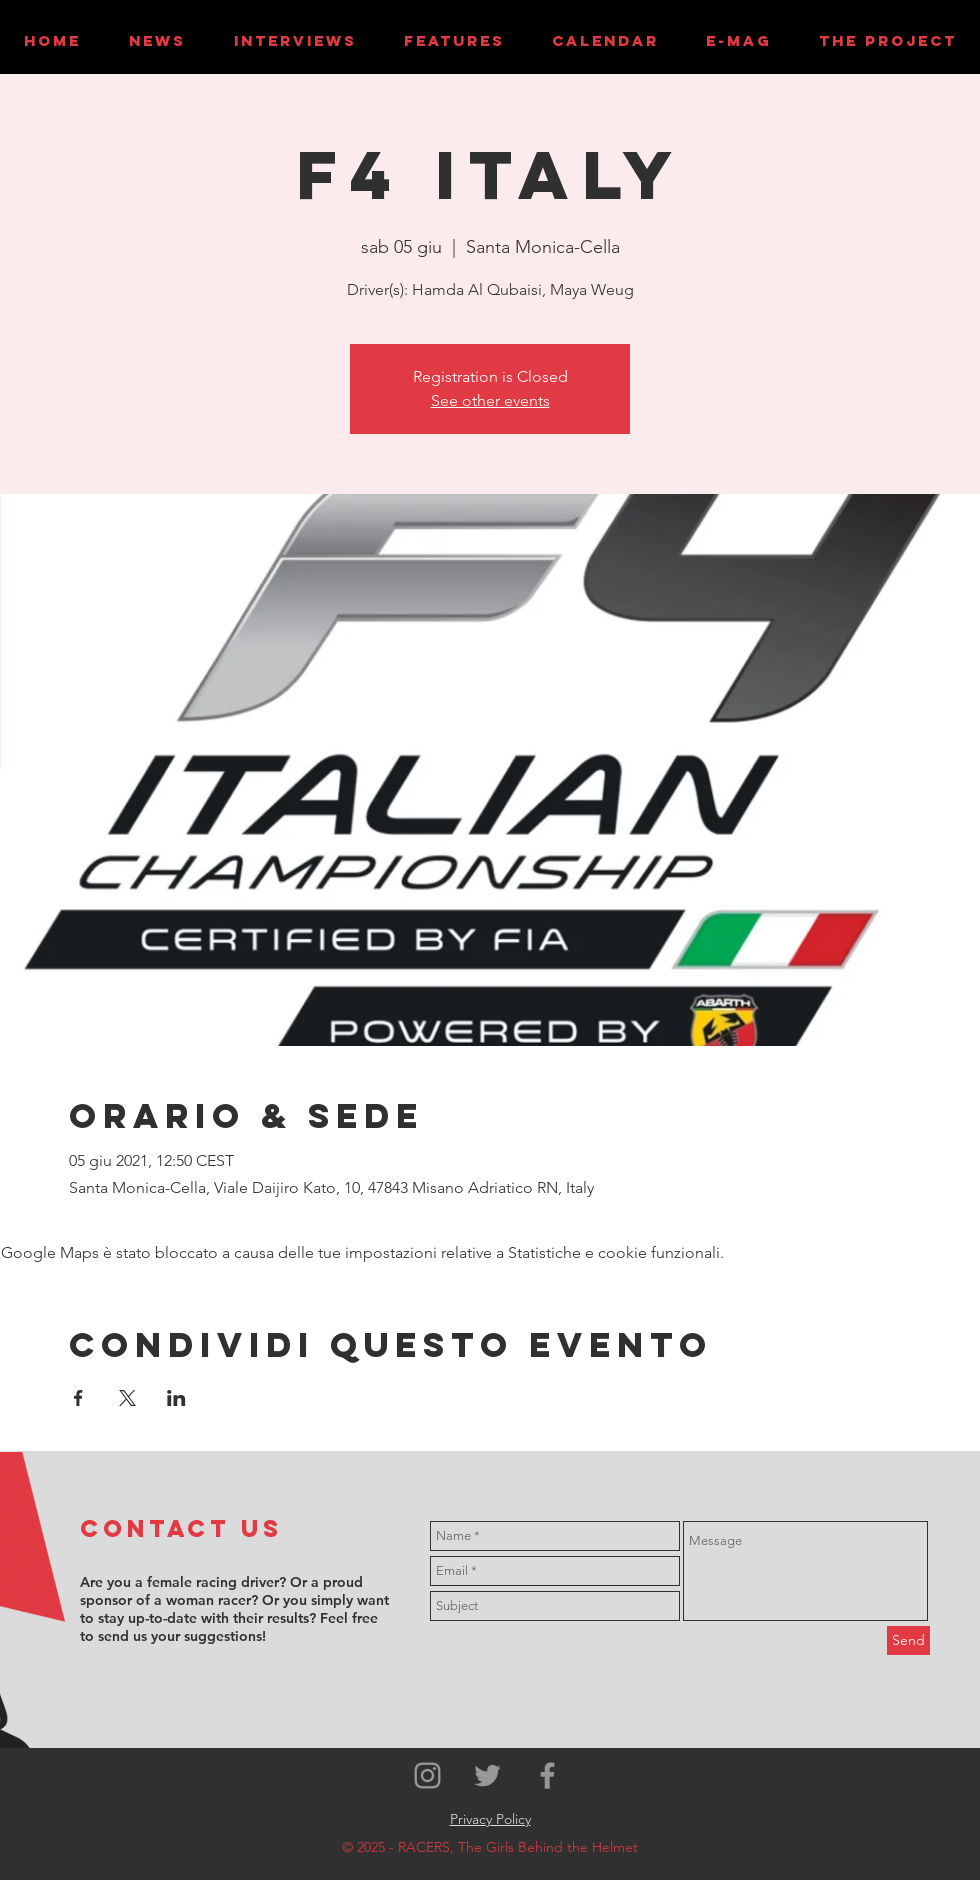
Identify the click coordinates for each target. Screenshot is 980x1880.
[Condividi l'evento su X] (127, 1398)
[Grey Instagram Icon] (427, 1775)
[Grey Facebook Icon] (547, 1775)
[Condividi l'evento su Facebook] (78, 1398)
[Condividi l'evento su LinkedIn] (176, 1398)
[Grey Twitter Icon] (487, 1775)
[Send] (908, 1640)
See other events (490, 400)
